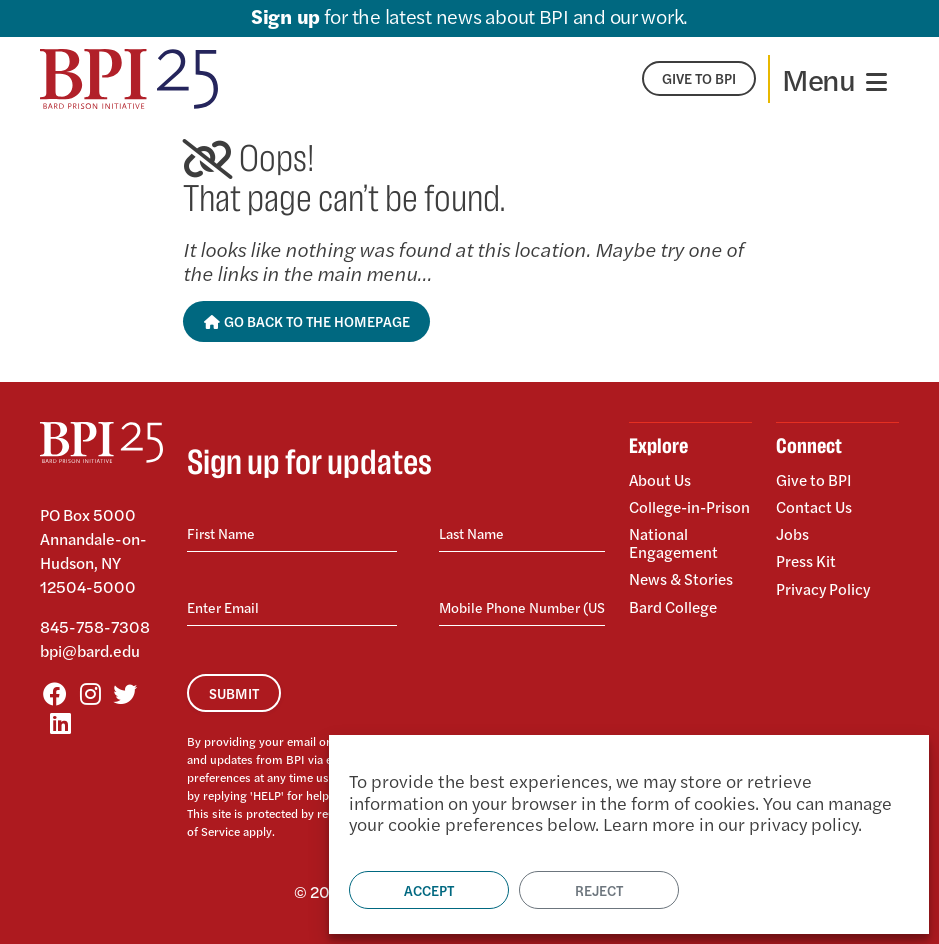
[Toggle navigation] (834, 79)
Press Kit (806, 557)
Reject (599, 890)
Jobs (792, 531)
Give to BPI (814, 481)
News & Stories (682, 593)
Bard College (674, 618)
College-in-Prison (670, 514)
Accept (429, 890)
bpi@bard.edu (90, 650)
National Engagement (674, 558)
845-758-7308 (95, 626)
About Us (661, 481)
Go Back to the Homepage (306, 321)
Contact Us (815, 505)
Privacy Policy (824, 582)
